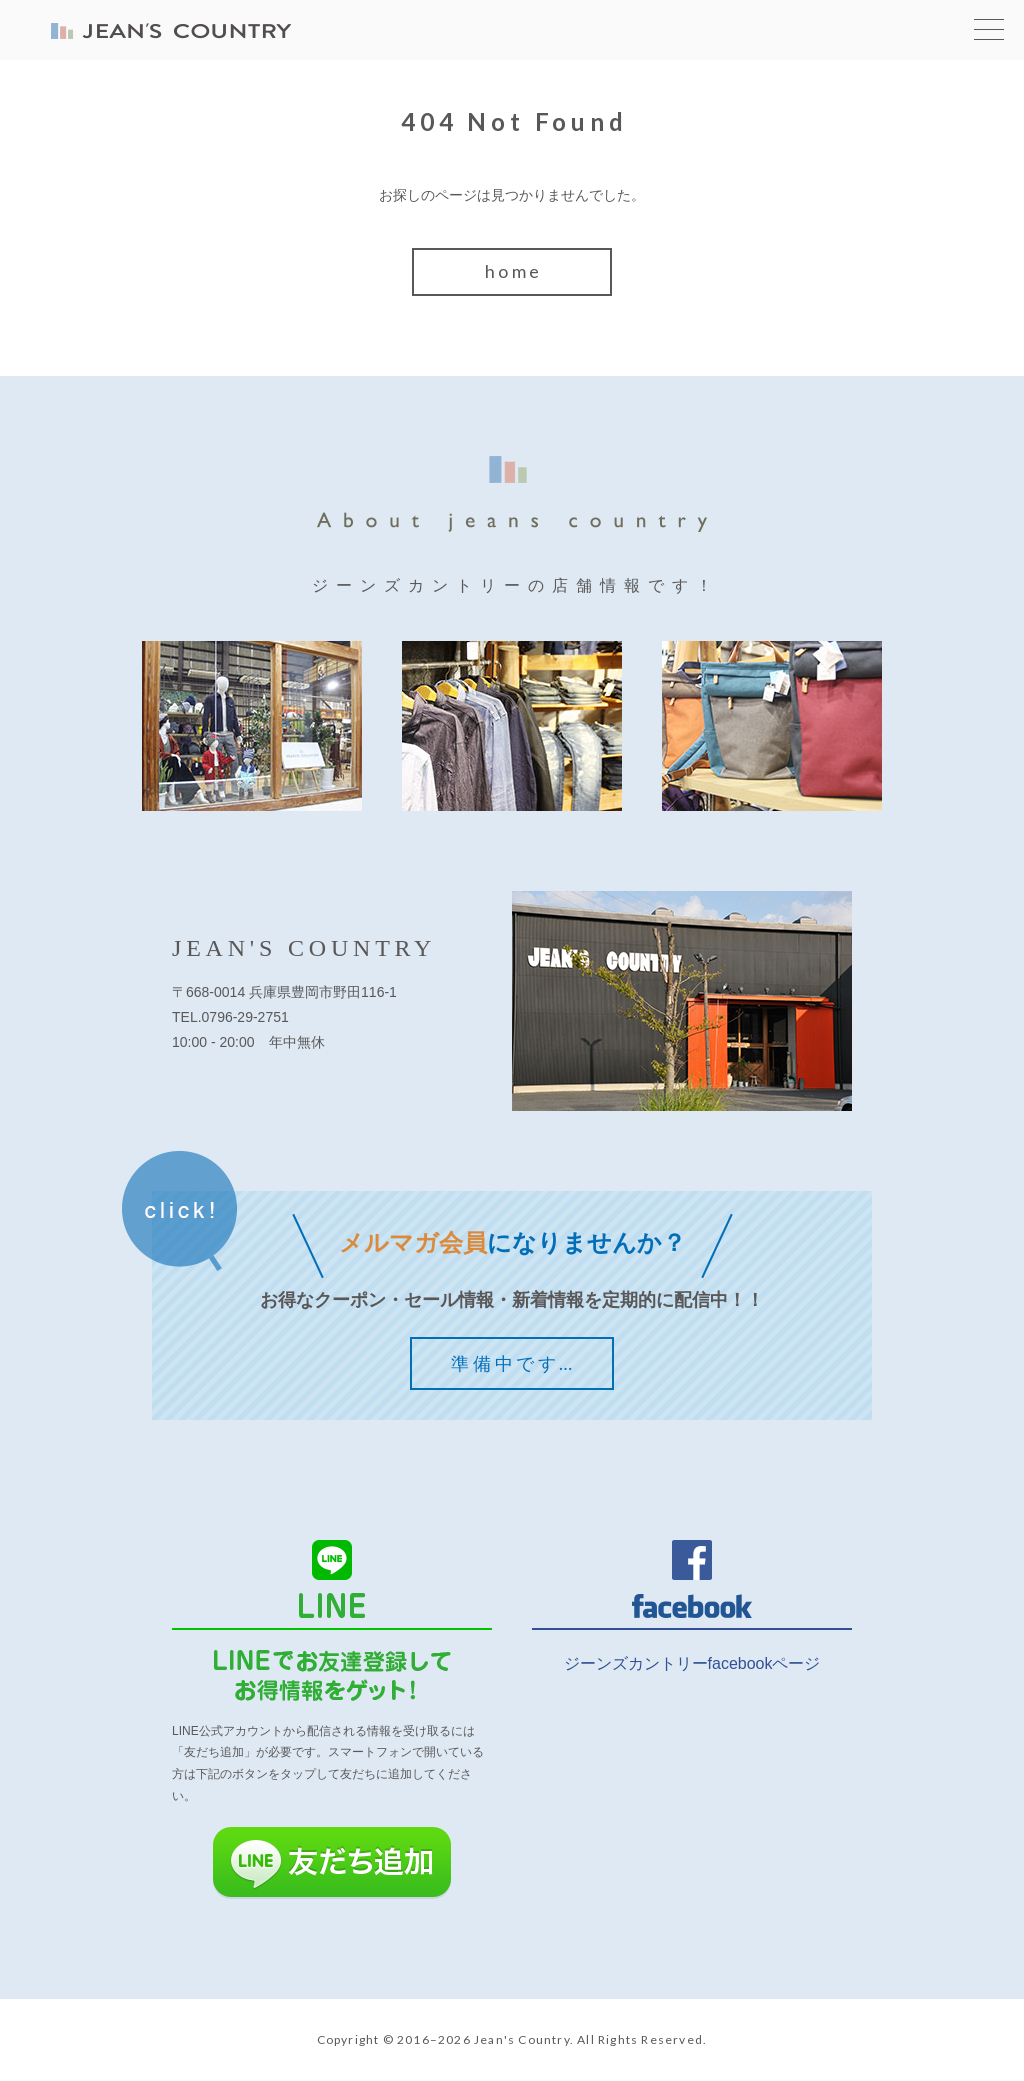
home (514, 271)
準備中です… (513, 1363)
